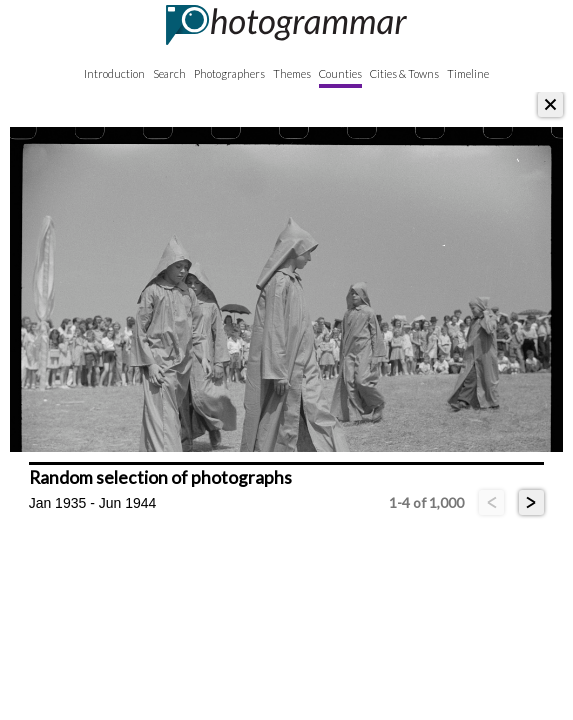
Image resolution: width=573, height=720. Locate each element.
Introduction (114, 73)
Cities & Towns (404, 73)
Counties (340, 73)
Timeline (468, 73)
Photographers (229, 73)
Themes (292, 73)
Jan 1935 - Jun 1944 (93, 503)
